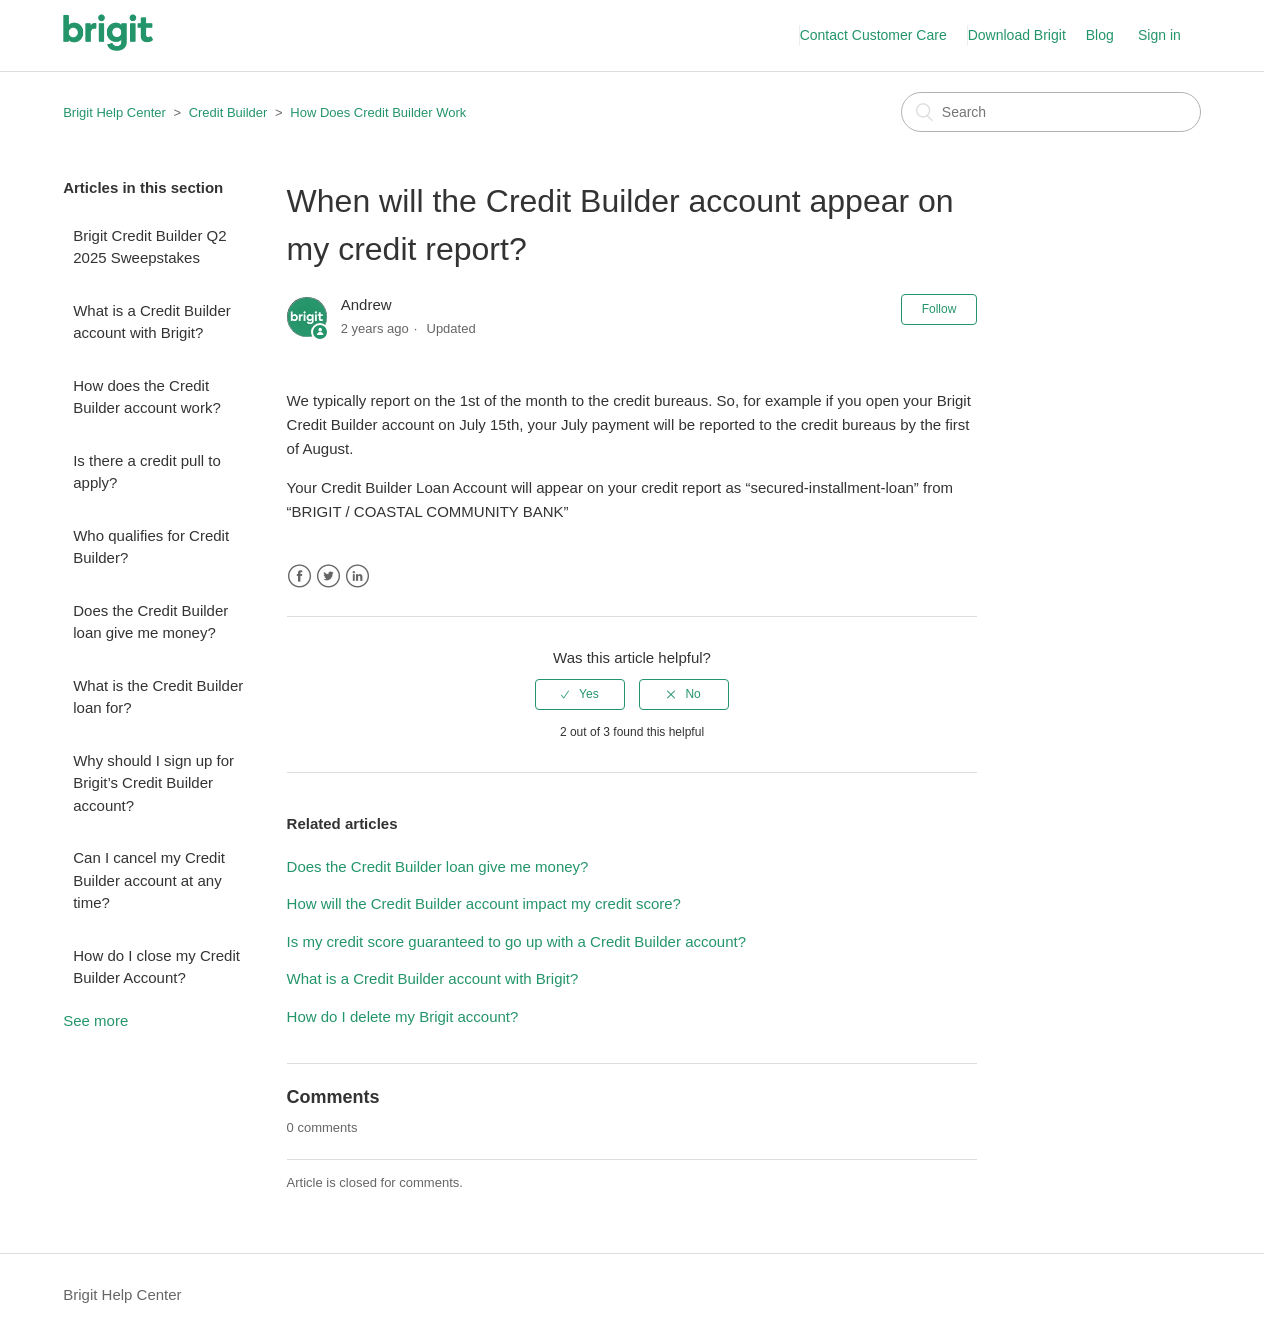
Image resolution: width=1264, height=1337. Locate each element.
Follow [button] (939, 309)
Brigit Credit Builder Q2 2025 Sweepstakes (149, 247)
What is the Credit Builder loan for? (158, 697)
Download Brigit (1017, 35)
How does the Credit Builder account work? (147, 397)
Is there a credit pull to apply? (147, 472)
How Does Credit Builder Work (378, 112)
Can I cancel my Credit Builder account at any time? (149, 880)
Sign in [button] (1159, 35)
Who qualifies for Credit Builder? (151, 547)
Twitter (328, 576)
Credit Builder (228, 112)
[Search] (1051, 112)
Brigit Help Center (114, 112)
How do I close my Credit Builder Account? (156, 967)
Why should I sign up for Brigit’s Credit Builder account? (153, 783)
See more (95, 1020)
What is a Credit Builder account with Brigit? (152, 322)
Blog (1100, 35)
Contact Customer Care (873, 35)
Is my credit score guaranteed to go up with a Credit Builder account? (516, 941)
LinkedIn (357, 576)
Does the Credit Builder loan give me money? (150, 622)
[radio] (580, 694)
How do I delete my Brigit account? (403, 1016)
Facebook (299, 576)
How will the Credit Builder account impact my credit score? (484, 903)
